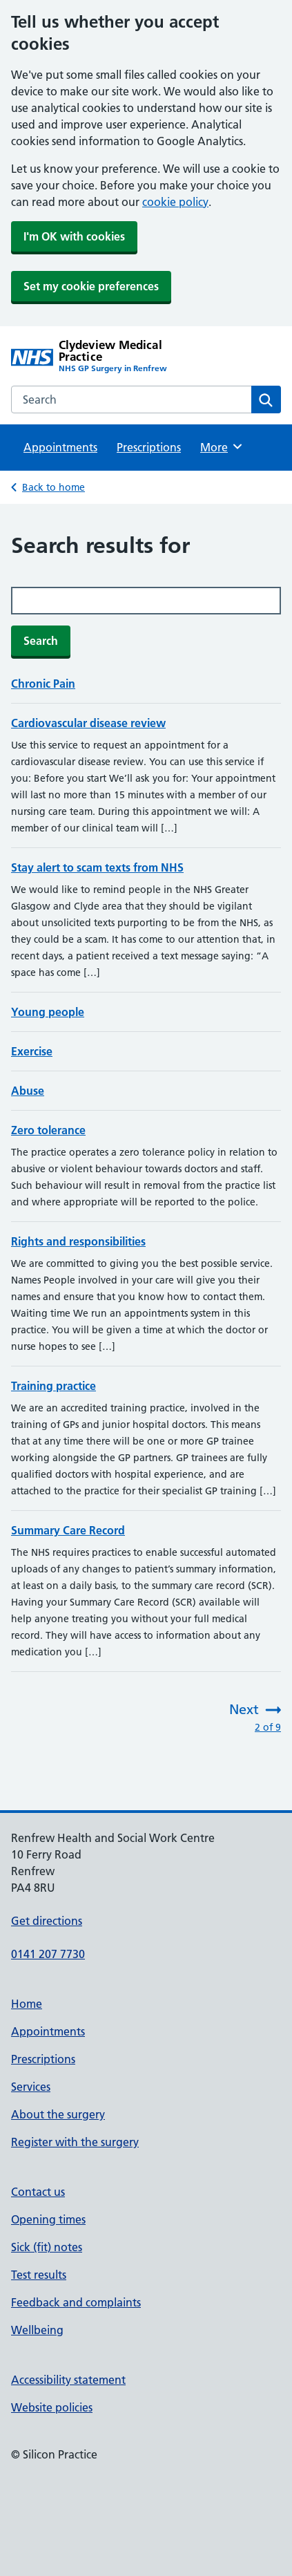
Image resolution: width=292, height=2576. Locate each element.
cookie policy (175, 202)
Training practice (53, 1386)
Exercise (31, 1051)
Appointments (60, 447)
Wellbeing (37, 2330)
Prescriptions (149, 447)
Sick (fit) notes (46, 2247)
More (222, 446)
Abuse (27, 1091)
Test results (38, 2275)
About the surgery (58, 2114)
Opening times (48, 2219)
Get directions (46, 1921)
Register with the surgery (75, 2142)
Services (30, 2087)
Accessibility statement (68, 2380)
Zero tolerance (48, 1130)
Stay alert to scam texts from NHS (97, 867)
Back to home (53, 487)
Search (40, 641)
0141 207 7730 (48, 1954)
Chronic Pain (43, 683)
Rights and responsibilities (78, 1241)
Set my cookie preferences (91, 286)
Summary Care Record (68, 1530)
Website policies (52, 2407)
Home (26, 2004)
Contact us (38, 2192)
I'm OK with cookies (74, 236)
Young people (47, 1012)
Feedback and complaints (76, 2302)
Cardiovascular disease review (88, 723)
